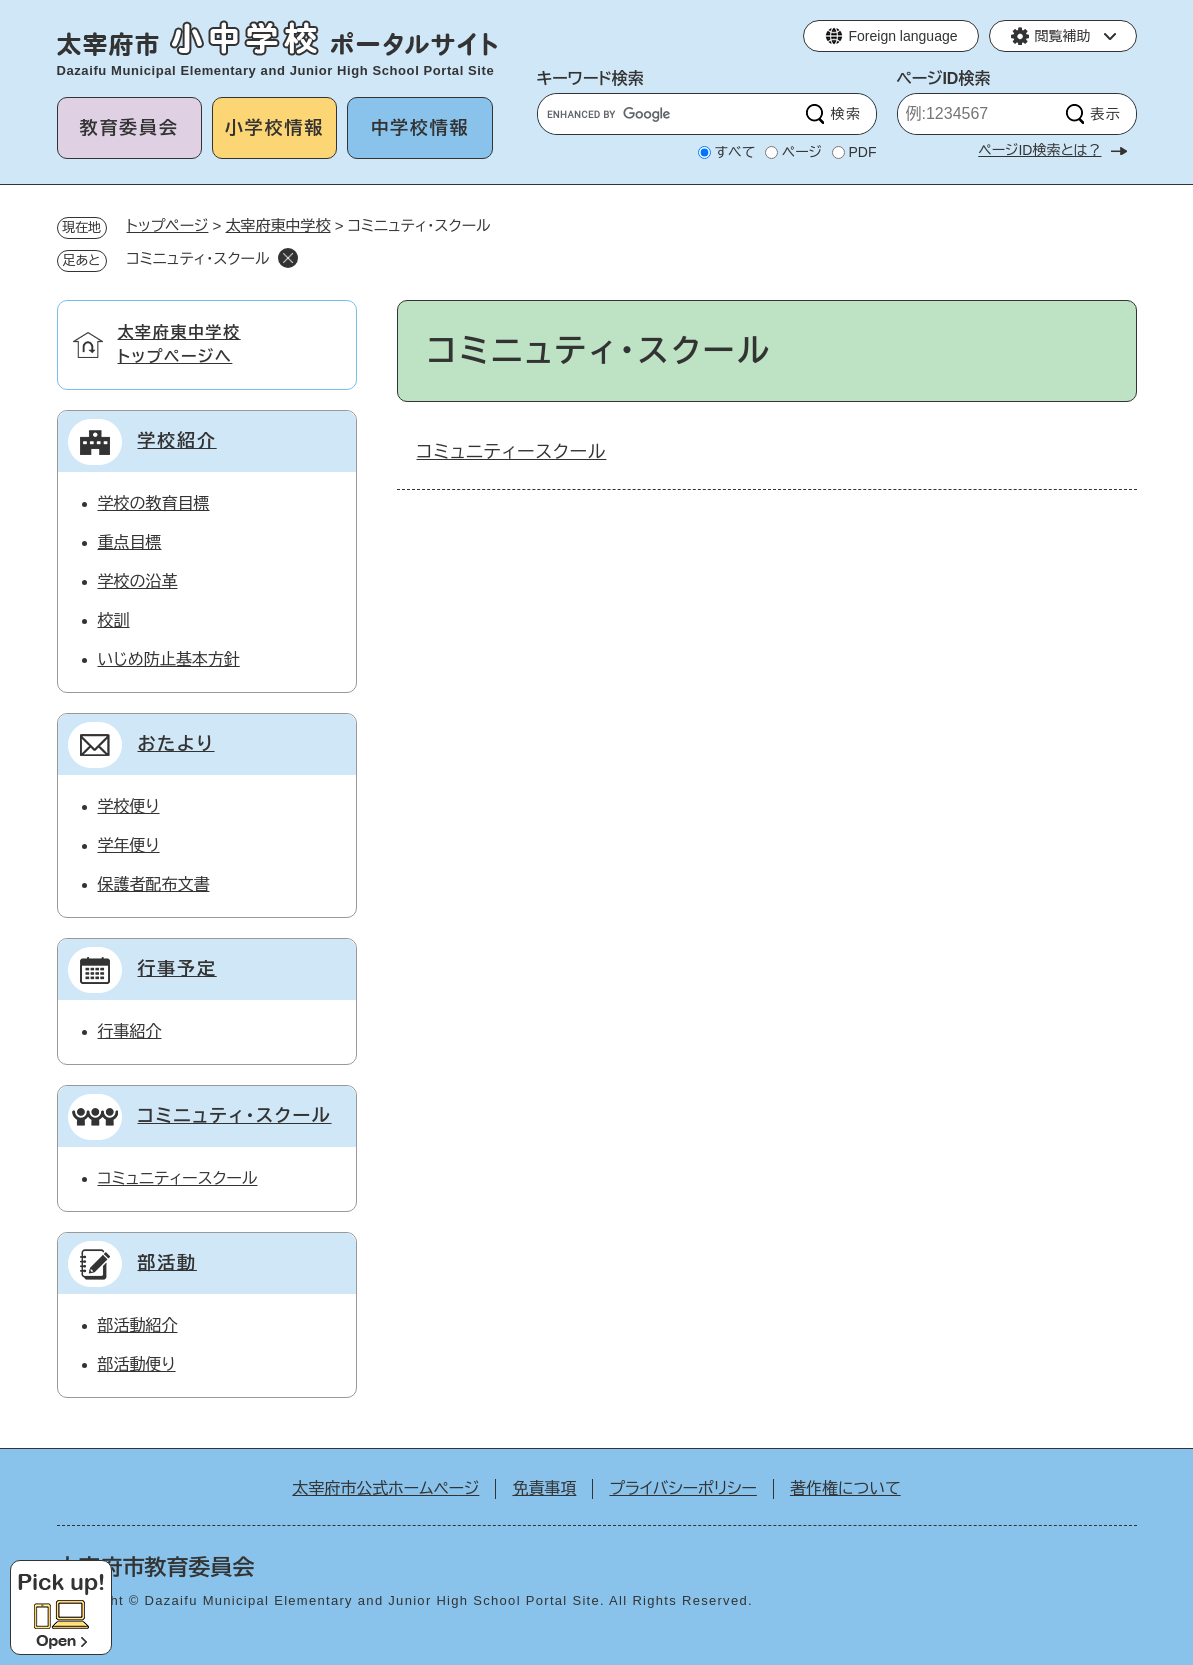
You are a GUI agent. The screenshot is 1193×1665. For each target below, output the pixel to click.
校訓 (114, 620)
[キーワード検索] (669, 114)
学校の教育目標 (154, 503)
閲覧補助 (1063, 36)
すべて (735, 152)
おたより (176, 744)
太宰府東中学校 (278, 225)
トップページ (168, 225)
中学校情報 (419, 128)
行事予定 (177, 969)
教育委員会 (129, 128)
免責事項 (544, 1488)
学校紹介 (177, 441)
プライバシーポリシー (683, 1488)
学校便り (129, 806)
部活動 (167, 1263)
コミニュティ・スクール (235, 1116)
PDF (863, 152)
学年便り (129, 845)
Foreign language (903, 36)
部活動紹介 (138, 1325)
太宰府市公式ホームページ (385, 1488)
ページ (802, 152)
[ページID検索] (979, 114)
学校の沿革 (138, 581)
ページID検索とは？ (1039, 150)
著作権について (845, 1488)
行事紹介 (130, 1031)
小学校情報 (274, 128)
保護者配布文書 (154, 884)
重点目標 (130, 542)
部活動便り (137, 1364)
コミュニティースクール (512, 452)
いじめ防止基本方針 (169, 659)
